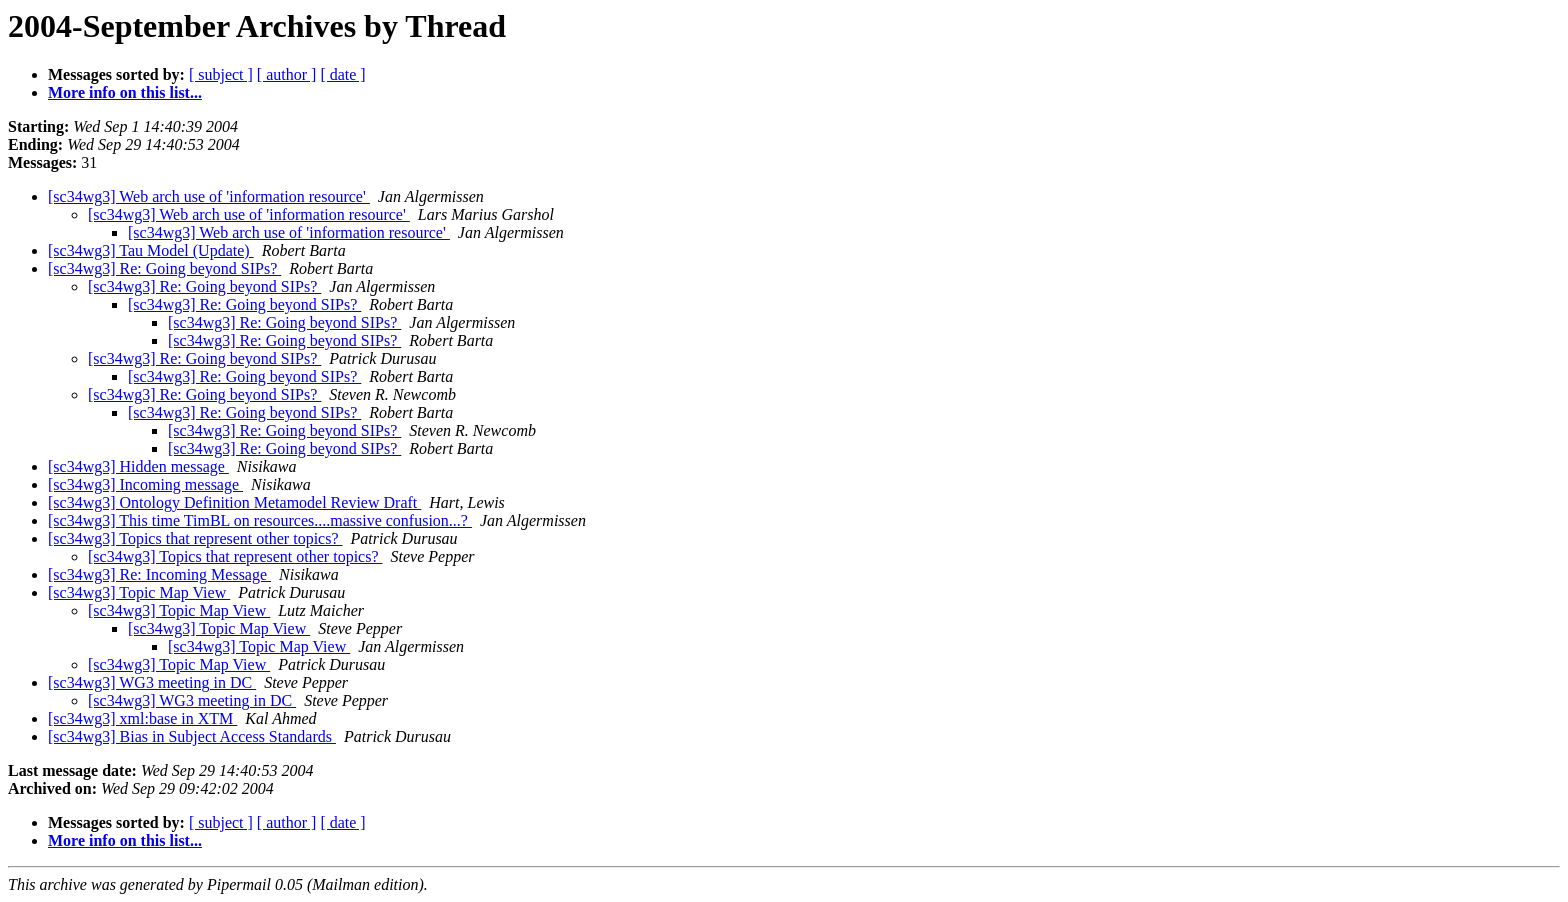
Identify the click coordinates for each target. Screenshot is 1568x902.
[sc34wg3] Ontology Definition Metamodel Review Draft (234, 502)
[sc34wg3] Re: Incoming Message (159, 574)
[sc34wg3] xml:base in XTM (142, 718)
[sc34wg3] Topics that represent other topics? (195, 538)
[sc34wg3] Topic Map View (139, 592)
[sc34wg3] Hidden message (138, 466)
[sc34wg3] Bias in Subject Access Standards (192, 736)
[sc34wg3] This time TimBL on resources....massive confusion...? (260, 520)
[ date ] (342, 74)
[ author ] (287, 74)
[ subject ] (221, 74)
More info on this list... (125, 92)
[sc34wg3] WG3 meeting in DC (152, 682)
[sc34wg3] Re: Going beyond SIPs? (164, 268)
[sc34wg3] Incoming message (145, 484)
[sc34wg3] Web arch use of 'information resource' (209, 196)
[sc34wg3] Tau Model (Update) (151, 250)
